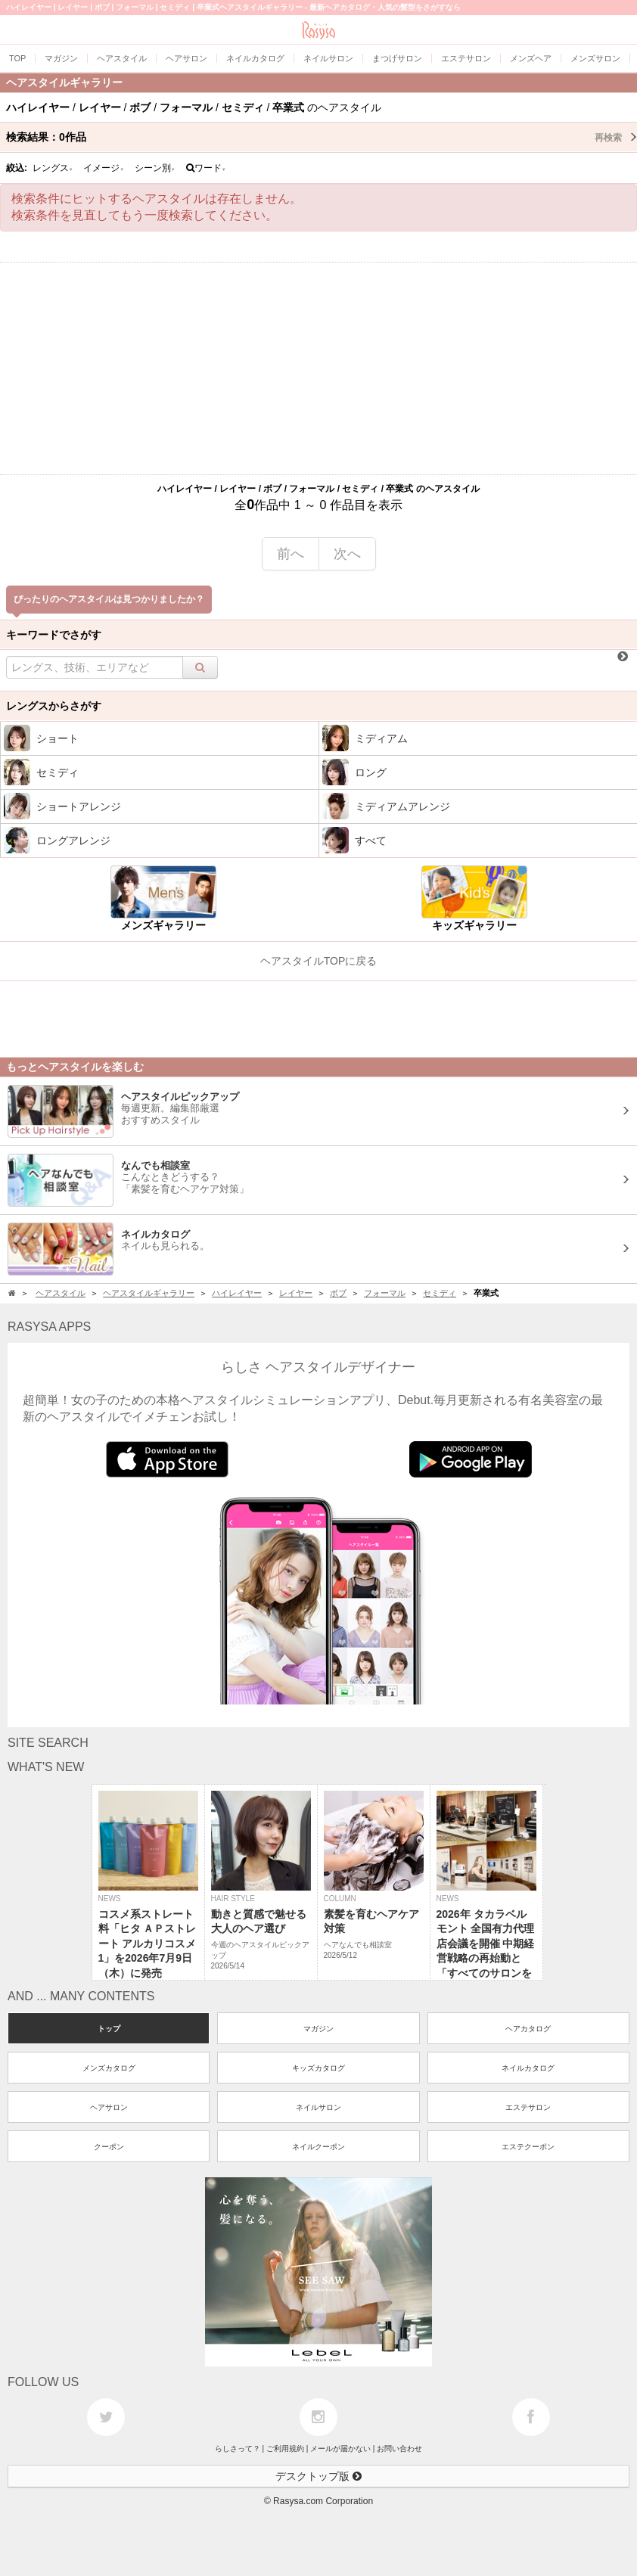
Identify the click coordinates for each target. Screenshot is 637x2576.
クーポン (109, 2147)
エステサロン (528, 2107)
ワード (206, 168)
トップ (109, 2028)
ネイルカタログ (528, 2068)
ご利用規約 (285, 2448)
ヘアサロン (109, 2107)
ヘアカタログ (528, 2028)
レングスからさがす (53, 706)
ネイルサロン (318, 2107)
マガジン (318, 2028)
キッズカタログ (318, 2068)
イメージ (103, 168)
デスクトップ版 (318, 2476)
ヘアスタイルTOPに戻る (319, 961)
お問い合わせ (399, 2448)
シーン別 (155, 168)
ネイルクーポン (318, 2147)
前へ (290, 553)
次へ (347, 553)
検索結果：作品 (321, 137)
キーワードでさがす (53, 635)
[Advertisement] (318, 368)
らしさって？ (237, 2448)
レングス (53, 168)
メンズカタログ (108, 2068)
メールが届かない (340, 2448)
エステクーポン (528, 2147)
